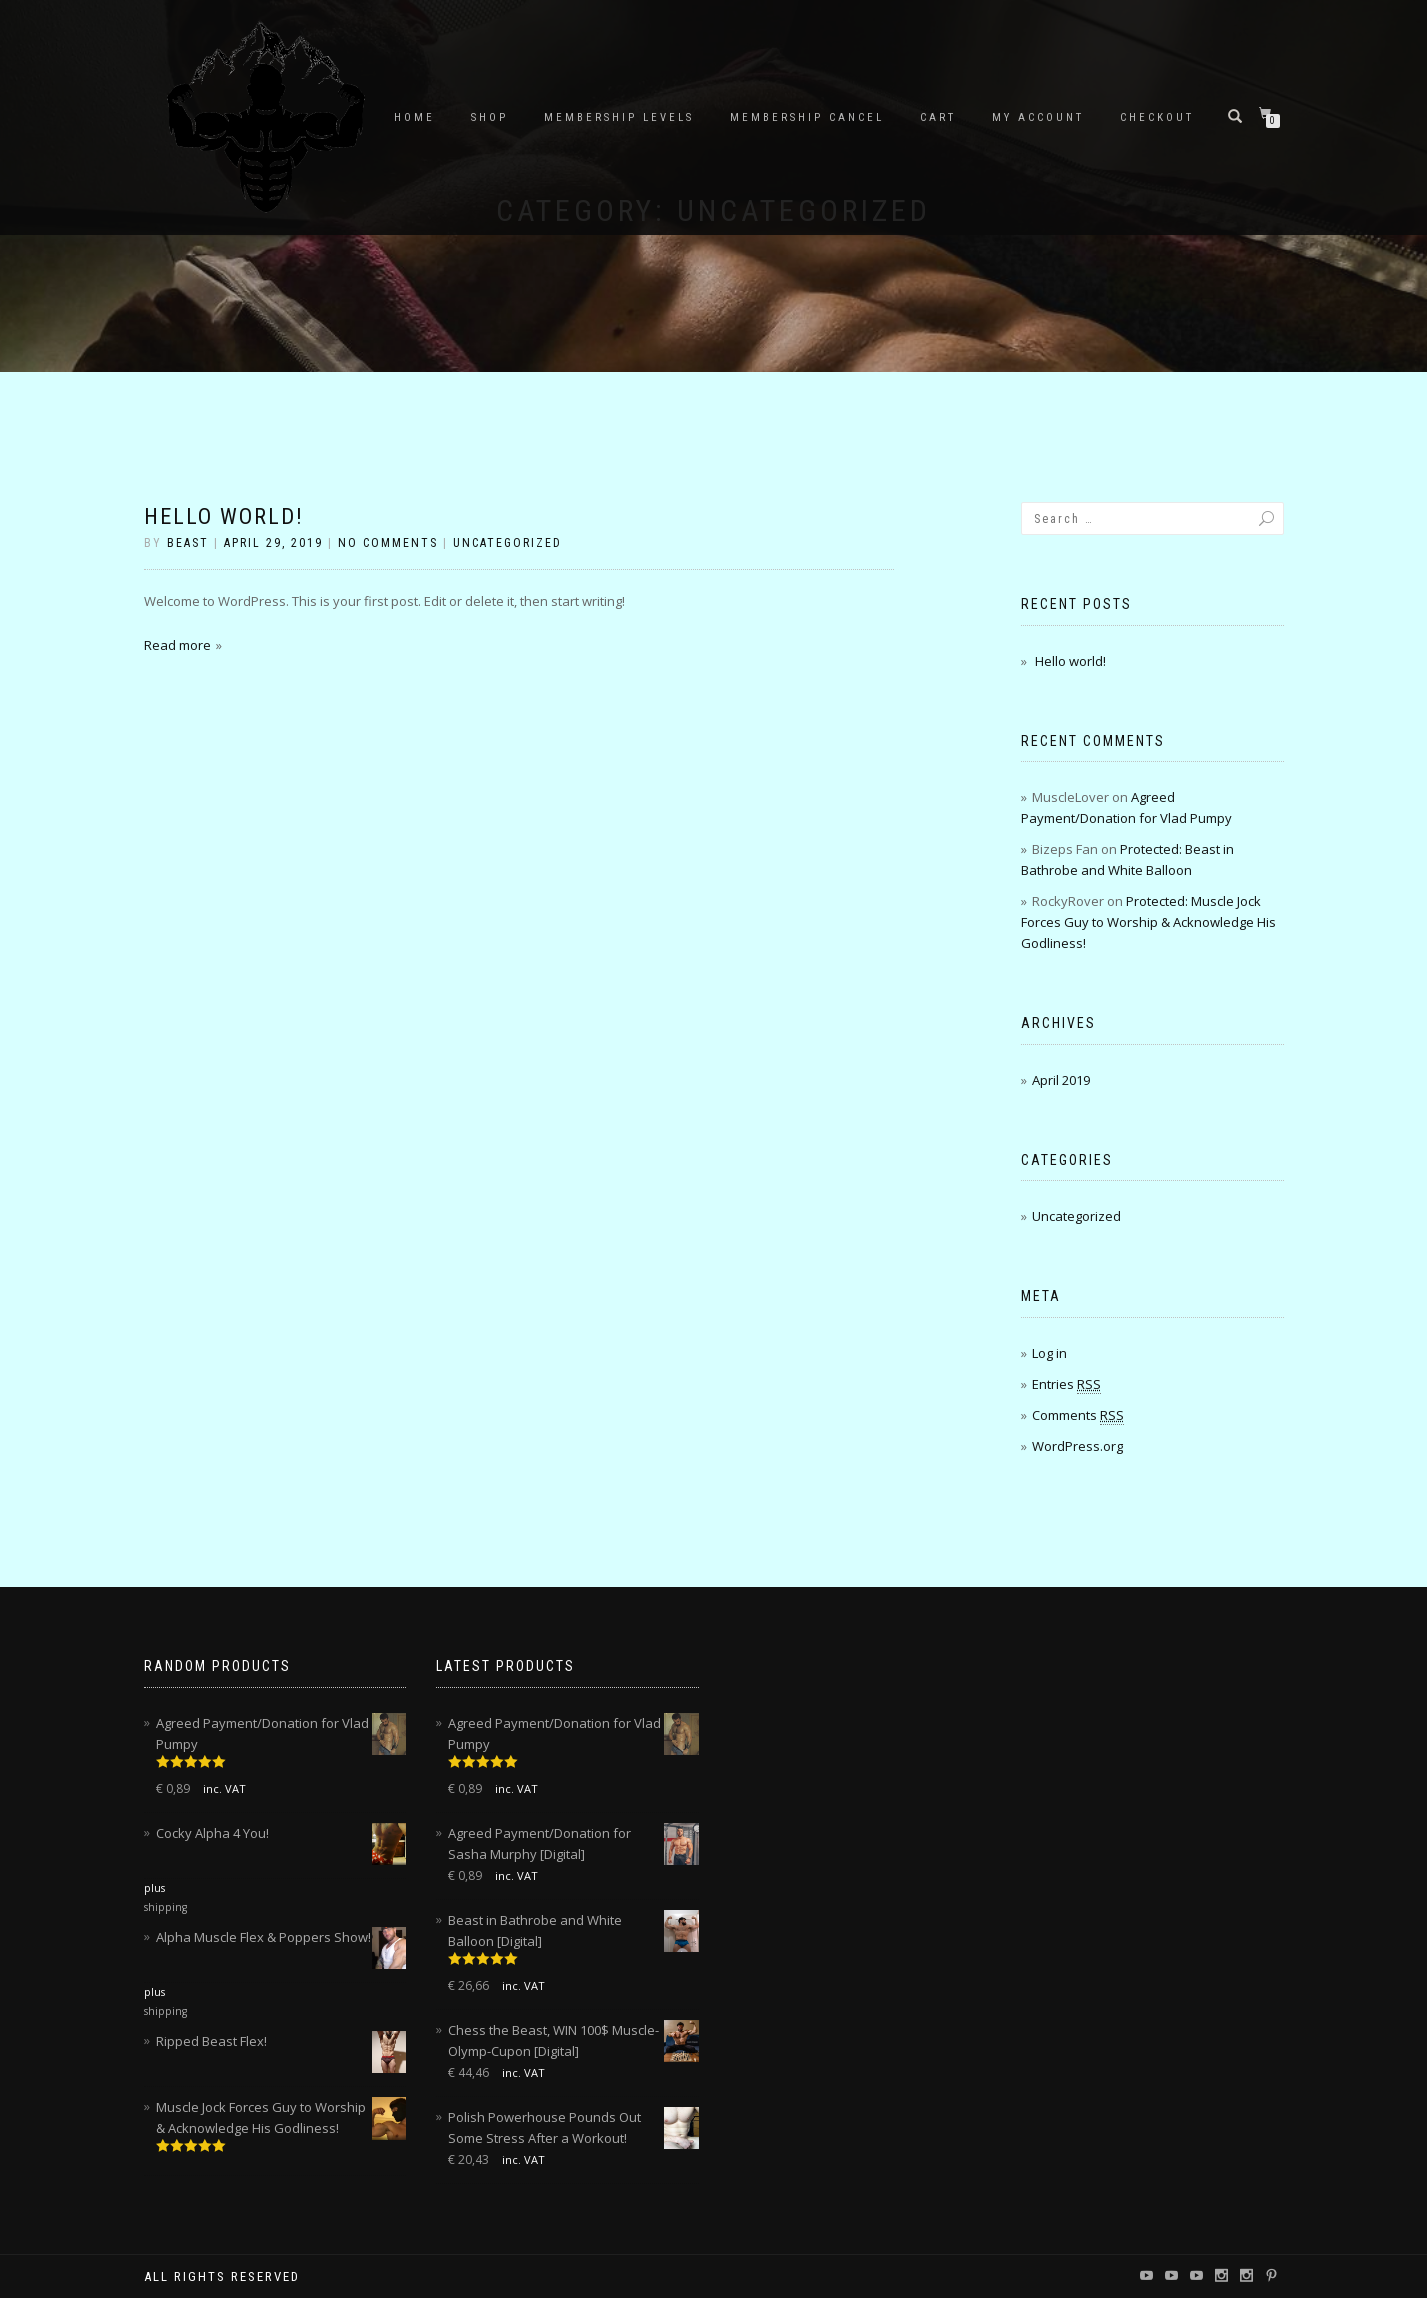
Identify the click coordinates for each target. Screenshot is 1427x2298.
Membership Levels (619, 117)
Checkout (1157, 117)
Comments (1078, 1415)
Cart (938, 117)
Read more (177, 645)
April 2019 (1061, 1080)
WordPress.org (1077, 1446)
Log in (1049, 1353)
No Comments (388, 543)
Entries (1066, 1384)
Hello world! (224, 516)
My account (1038, 117)
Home (414, 117)
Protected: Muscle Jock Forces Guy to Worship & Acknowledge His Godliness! (1148, 922)
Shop (489, 117)
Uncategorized (507, 543)
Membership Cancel (807, 117)
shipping (165, 1907)
